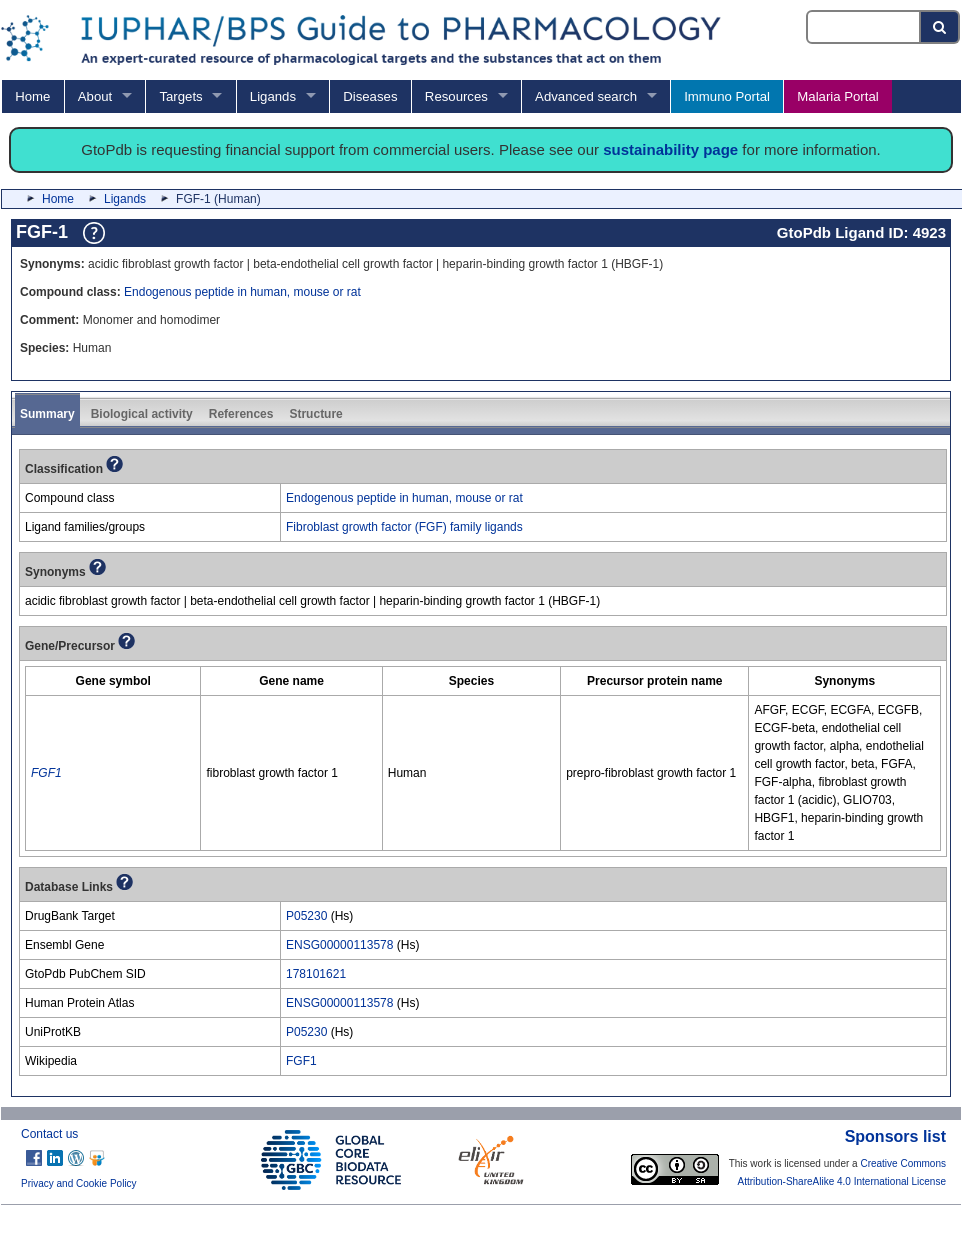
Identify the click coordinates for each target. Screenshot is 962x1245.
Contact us (49, 1134)
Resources (456, 96)
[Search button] (940, 27)
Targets (180, 96)
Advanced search (586, 96)
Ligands (273, 96)
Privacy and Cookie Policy (79, 1183)
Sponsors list (895, 1136)
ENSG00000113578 (339, 945)
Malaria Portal (837, 96)
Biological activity (142, 414)
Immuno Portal (727, 96)
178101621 (316, 974)
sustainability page (670, 149)
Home (32, 96)
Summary (47, 414)
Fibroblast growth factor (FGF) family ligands (404, 527)
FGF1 (301, 1061)
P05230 (306, 916)
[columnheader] (113, 681)
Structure (315, 414)
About (95, 96)
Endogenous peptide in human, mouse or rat (242, 292)
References (241, 414)
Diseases (370, 96)
